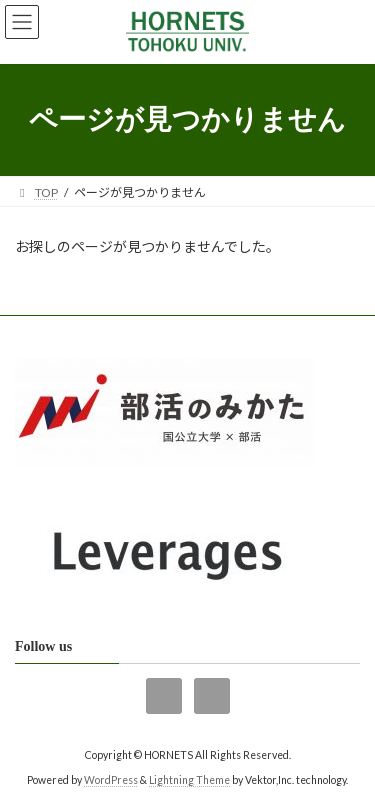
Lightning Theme (189, 780)
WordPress (111, 780)
